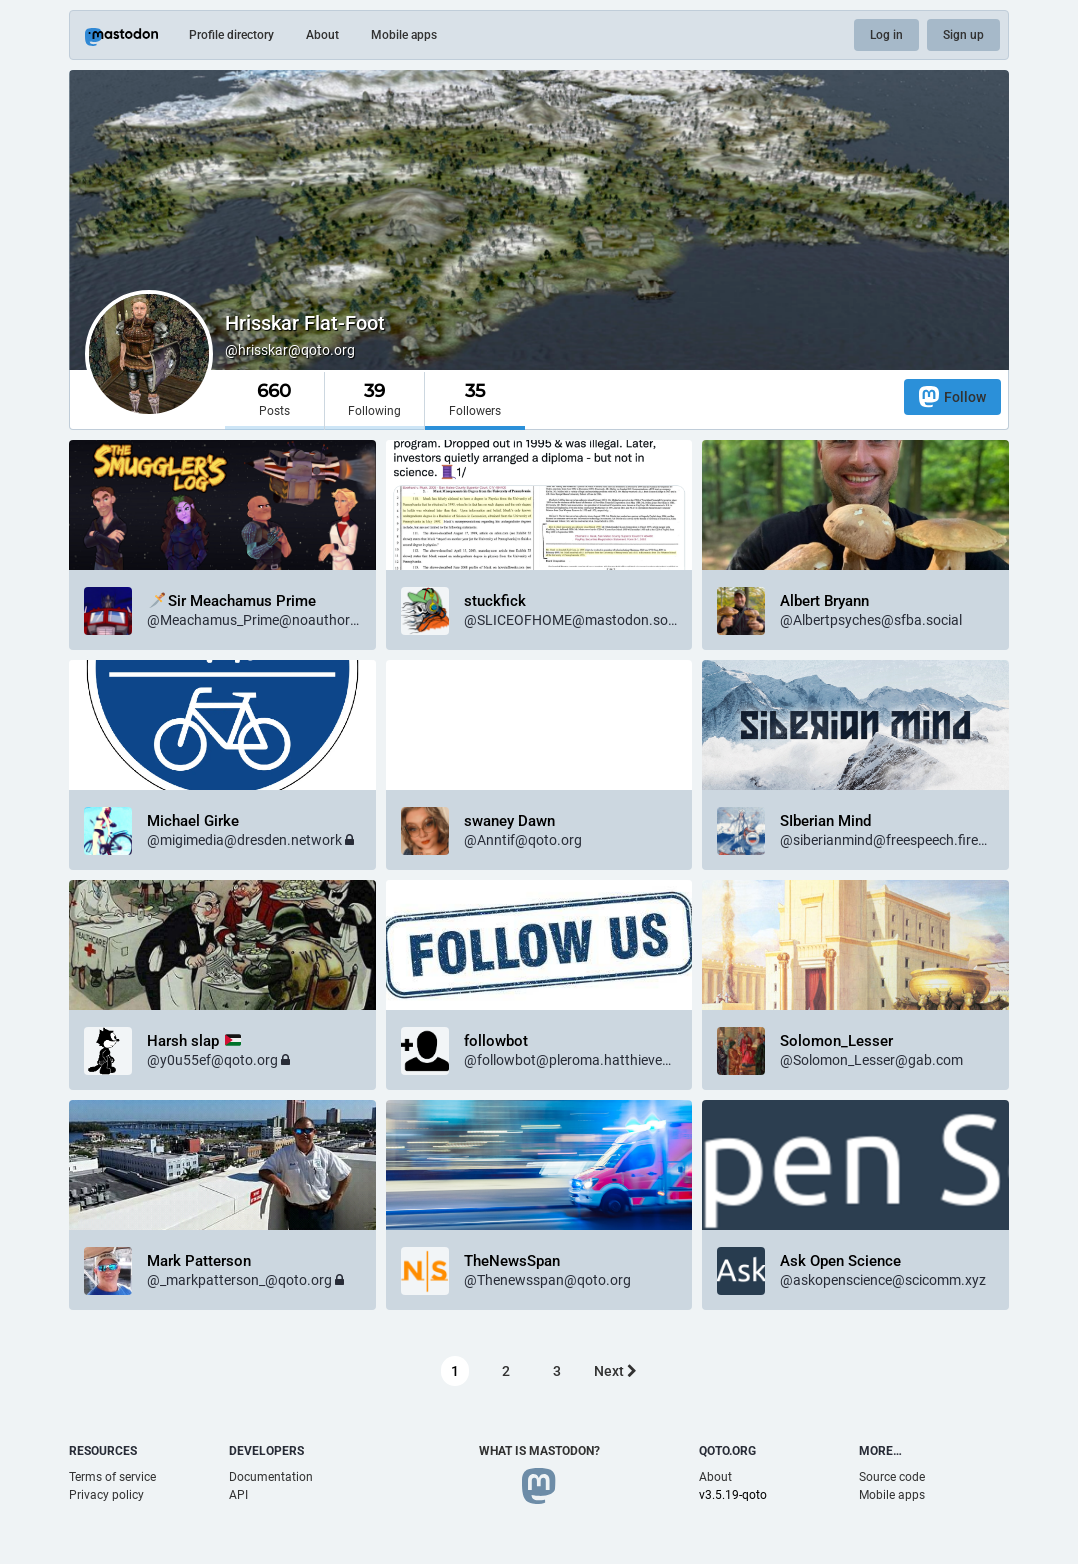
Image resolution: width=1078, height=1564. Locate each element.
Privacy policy (106, 1495)
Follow (952, 396)
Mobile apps (404, 35)
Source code (892, 1477)
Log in (886, 35)
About (322, 35)
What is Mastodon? (539, 1451)
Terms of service (112, 1477)
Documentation (271, 1477)
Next (615, 1371)
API (238, 1495)
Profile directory (231, 35)
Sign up (963, 35)
